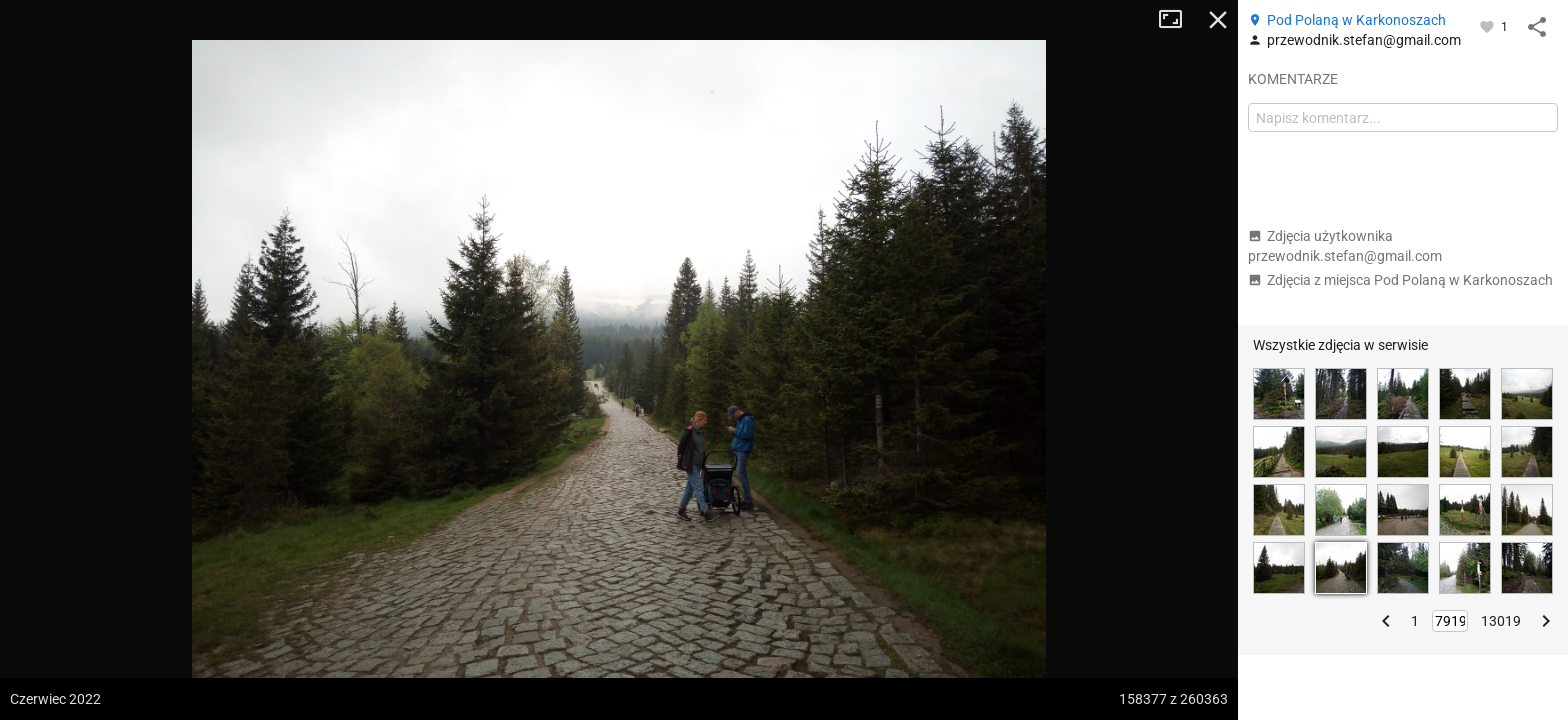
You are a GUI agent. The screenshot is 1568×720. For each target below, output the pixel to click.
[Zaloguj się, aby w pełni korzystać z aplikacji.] (1488, 26)
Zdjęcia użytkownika (1345, 246)
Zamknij (1218, 20)
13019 (1501, 621)
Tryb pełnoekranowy (1178, 20)
